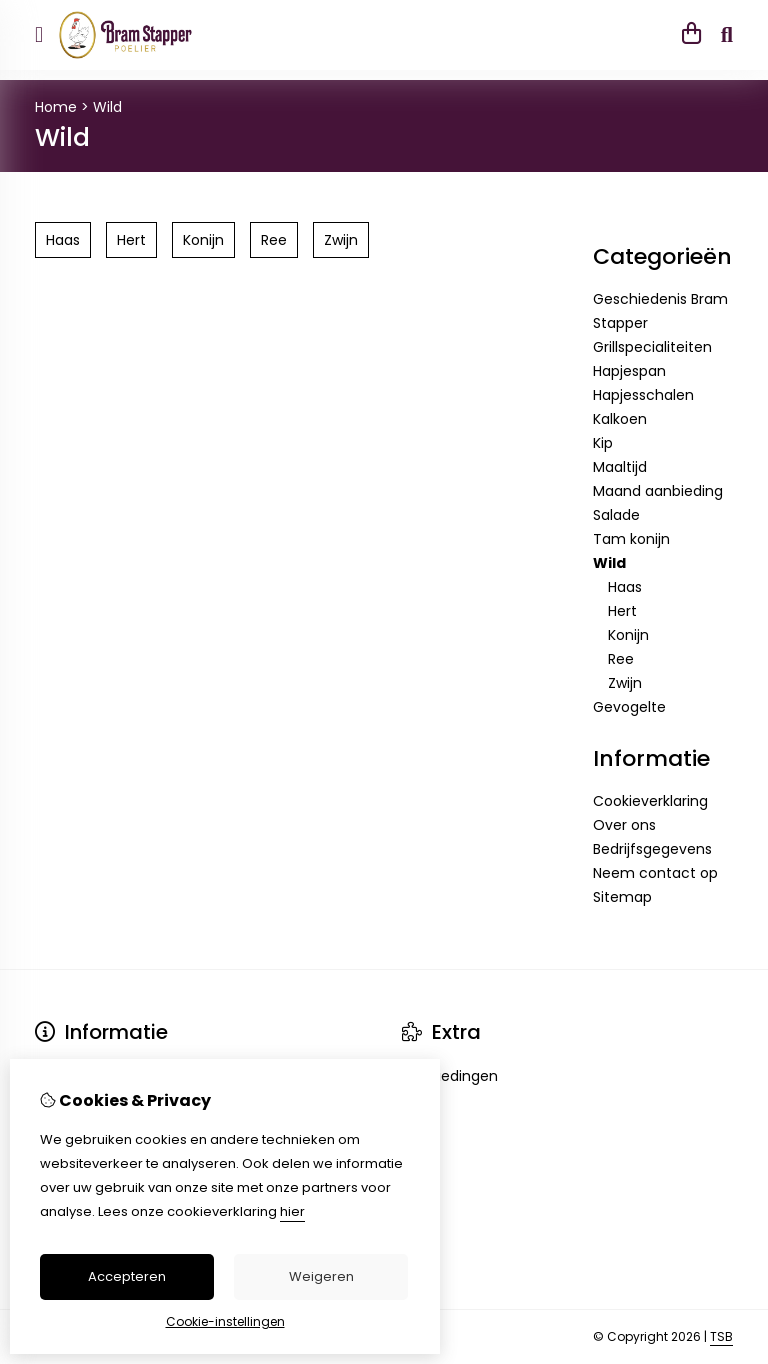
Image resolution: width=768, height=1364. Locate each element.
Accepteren (127, 1276)
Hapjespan (629, 371)
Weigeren (321, 1276)
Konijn (628, 635)
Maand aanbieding (658, 491)
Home (56, 107)
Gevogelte (629, 707)
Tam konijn (631, 539)
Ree (621, 659)
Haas (625, 587)
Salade (616, 515)
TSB (721, 1336)
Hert (622, 611)
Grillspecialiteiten (652, 347)
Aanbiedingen (450, 1076)
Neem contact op (655, 873)
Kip (603, 443)
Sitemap (622, 897)
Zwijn (625, 683)
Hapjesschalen (643, 395)
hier (292, 1211)
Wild (107, 107)
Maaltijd (620, 467)
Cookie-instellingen (225, 1321)
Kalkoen (620, 419)
